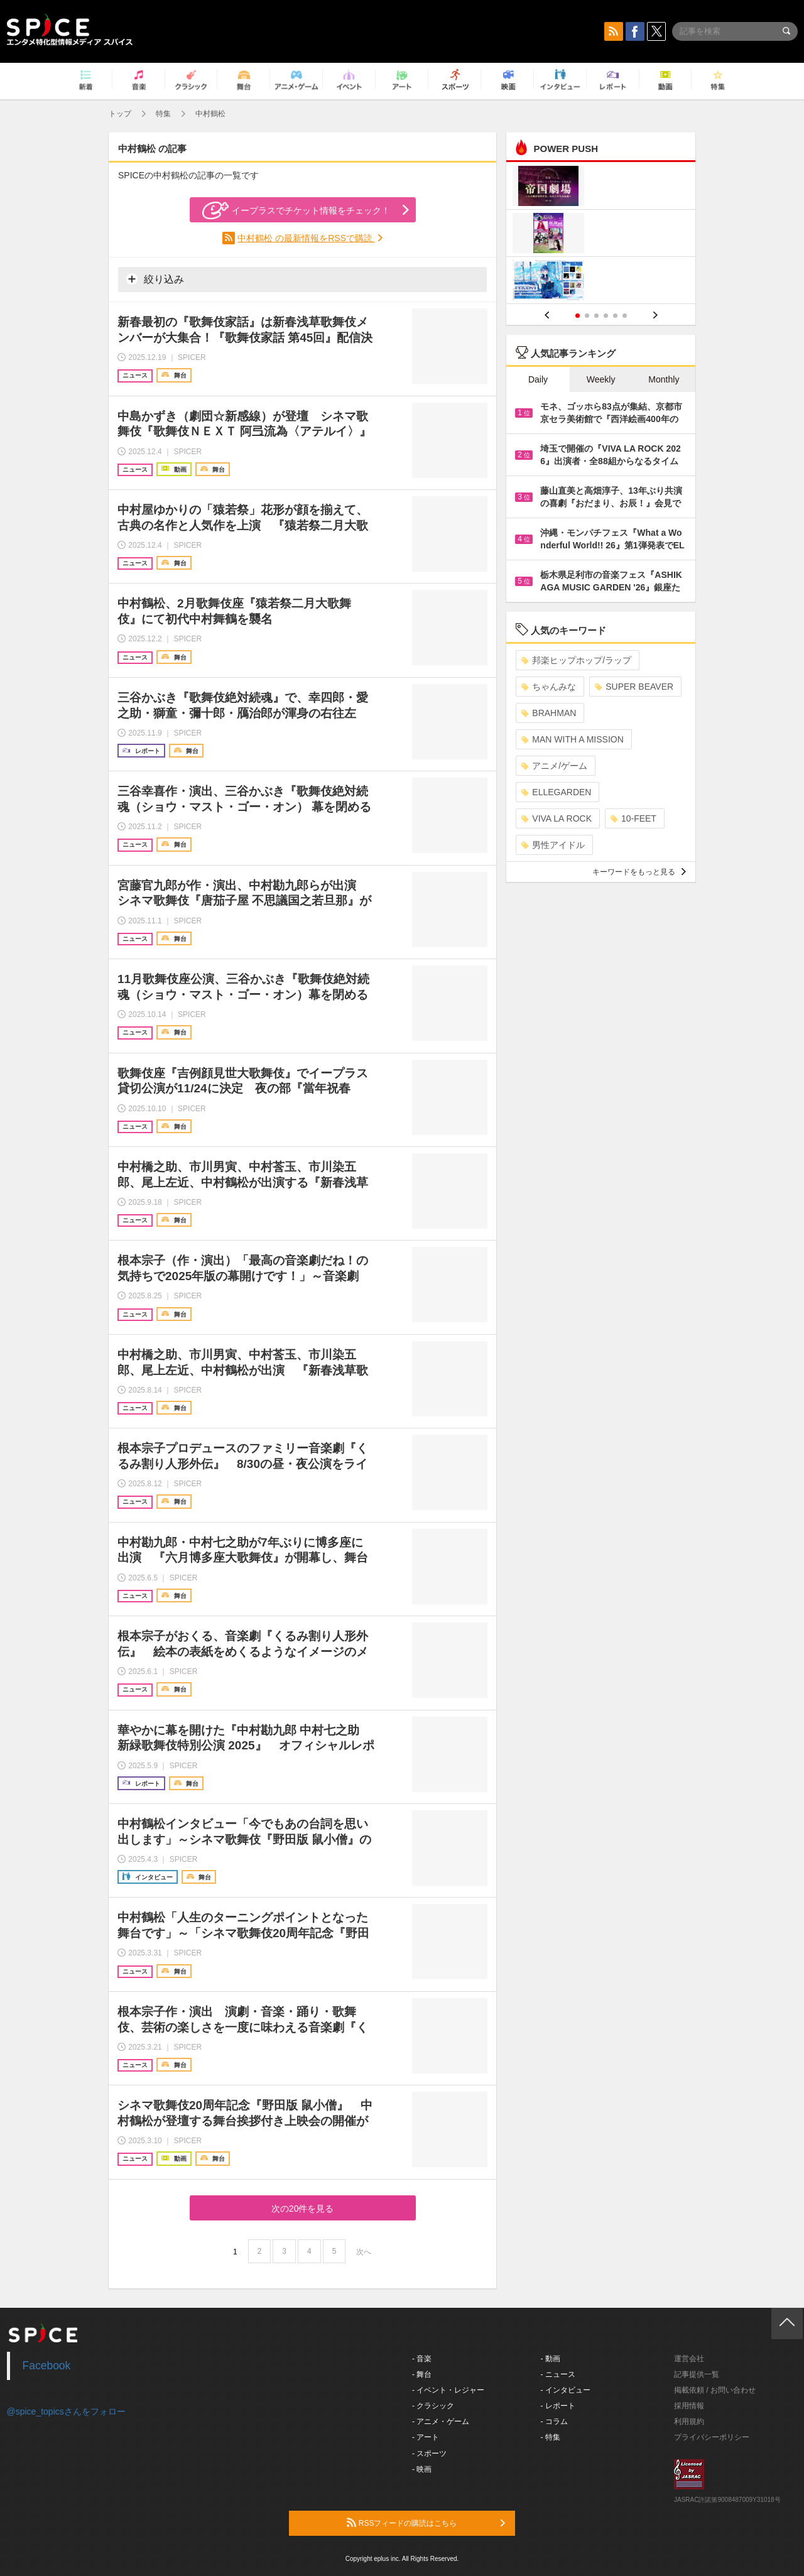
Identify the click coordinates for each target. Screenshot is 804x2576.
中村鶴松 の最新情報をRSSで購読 (306, 238)
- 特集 (550, 2437)
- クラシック (433, 2405)
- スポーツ (429, 2453)
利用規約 (689, 2421)
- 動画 (550, 2358)
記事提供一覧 (696, 2374)
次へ (363, 2251)
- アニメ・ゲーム (440, 2421)
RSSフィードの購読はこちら (426, 2523)
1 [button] (577, 315)
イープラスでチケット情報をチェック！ (296, 210)
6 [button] (624, 315)
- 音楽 (422, 2358)
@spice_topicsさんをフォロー (66, 2411)
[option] (600, 234)
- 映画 (422, 2469)
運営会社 (689, 2358)
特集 (163, 113)
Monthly (663, 379)
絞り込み (155, 279)
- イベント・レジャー (448, 2390)
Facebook (47, 2365)
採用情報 (689, 2405)
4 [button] (606, 315)
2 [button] (587, 315)
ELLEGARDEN (556, 792)
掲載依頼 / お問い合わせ (715, 2390)
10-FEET (633, 818)
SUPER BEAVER (634, 687)
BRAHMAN (548, 713)
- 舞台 (422, 2374)
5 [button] (615, 315)
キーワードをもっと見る (639, 871)
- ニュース (558, 2374)
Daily (538, 379)
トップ (120, 113)
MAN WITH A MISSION (572, 739)
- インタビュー (565, 2390)
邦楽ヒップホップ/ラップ (576, 660)
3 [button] (596, 315)
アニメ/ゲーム (554, 766)
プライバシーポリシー (711, 2437)
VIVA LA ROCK (556, 818)
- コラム (554, 2421)
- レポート (558, 2405)
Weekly (601, 379)
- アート (425, 2437)
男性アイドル (553, 845)
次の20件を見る (302, 2209)
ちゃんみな (548, 687)
